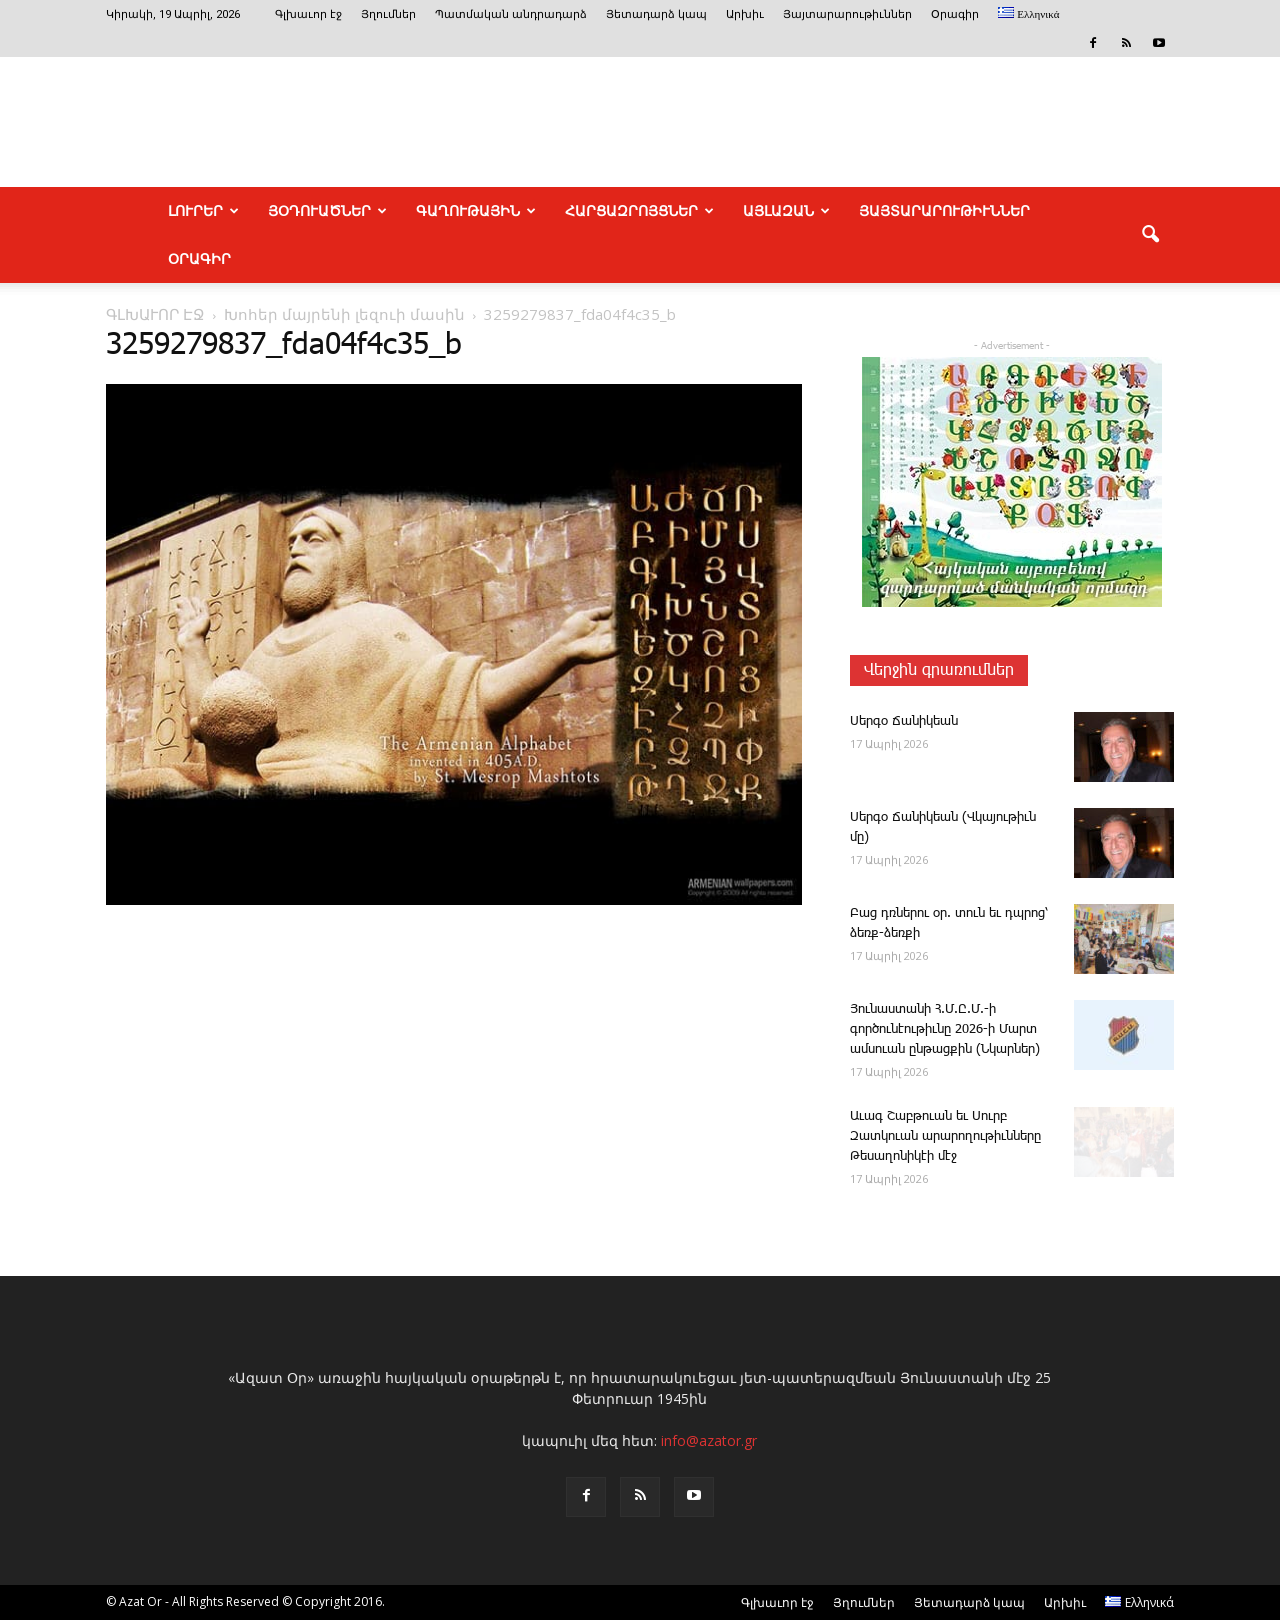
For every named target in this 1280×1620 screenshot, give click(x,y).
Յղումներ (388, 14)
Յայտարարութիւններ (847, 14)
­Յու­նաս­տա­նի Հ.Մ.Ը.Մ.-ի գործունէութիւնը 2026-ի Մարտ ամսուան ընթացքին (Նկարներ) (945, 1029)
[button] (1150, 235)
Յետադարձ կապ (656, 14)
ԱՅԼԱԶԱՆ (786, 211)
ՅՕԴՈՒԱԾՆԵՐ (327, 211)
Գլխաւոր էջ (308, 14)
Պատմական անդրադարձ (511, 14)
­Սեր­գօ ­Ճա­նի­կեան (904, 721)
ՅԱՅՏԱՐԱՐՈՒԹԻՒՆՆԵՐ (944, 211)
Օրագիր (955, 14)
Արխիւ (745, 14)
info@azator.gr (709, 1440)
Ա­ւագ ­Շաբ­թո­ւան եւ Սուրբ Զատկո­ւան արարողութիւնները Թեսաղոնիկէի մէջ (945, 1136)
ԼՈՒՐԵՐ (203, 211)
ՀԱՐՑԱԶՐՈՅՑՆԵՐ (639, 211)
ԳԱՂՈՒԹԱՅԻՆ (476, 211)
